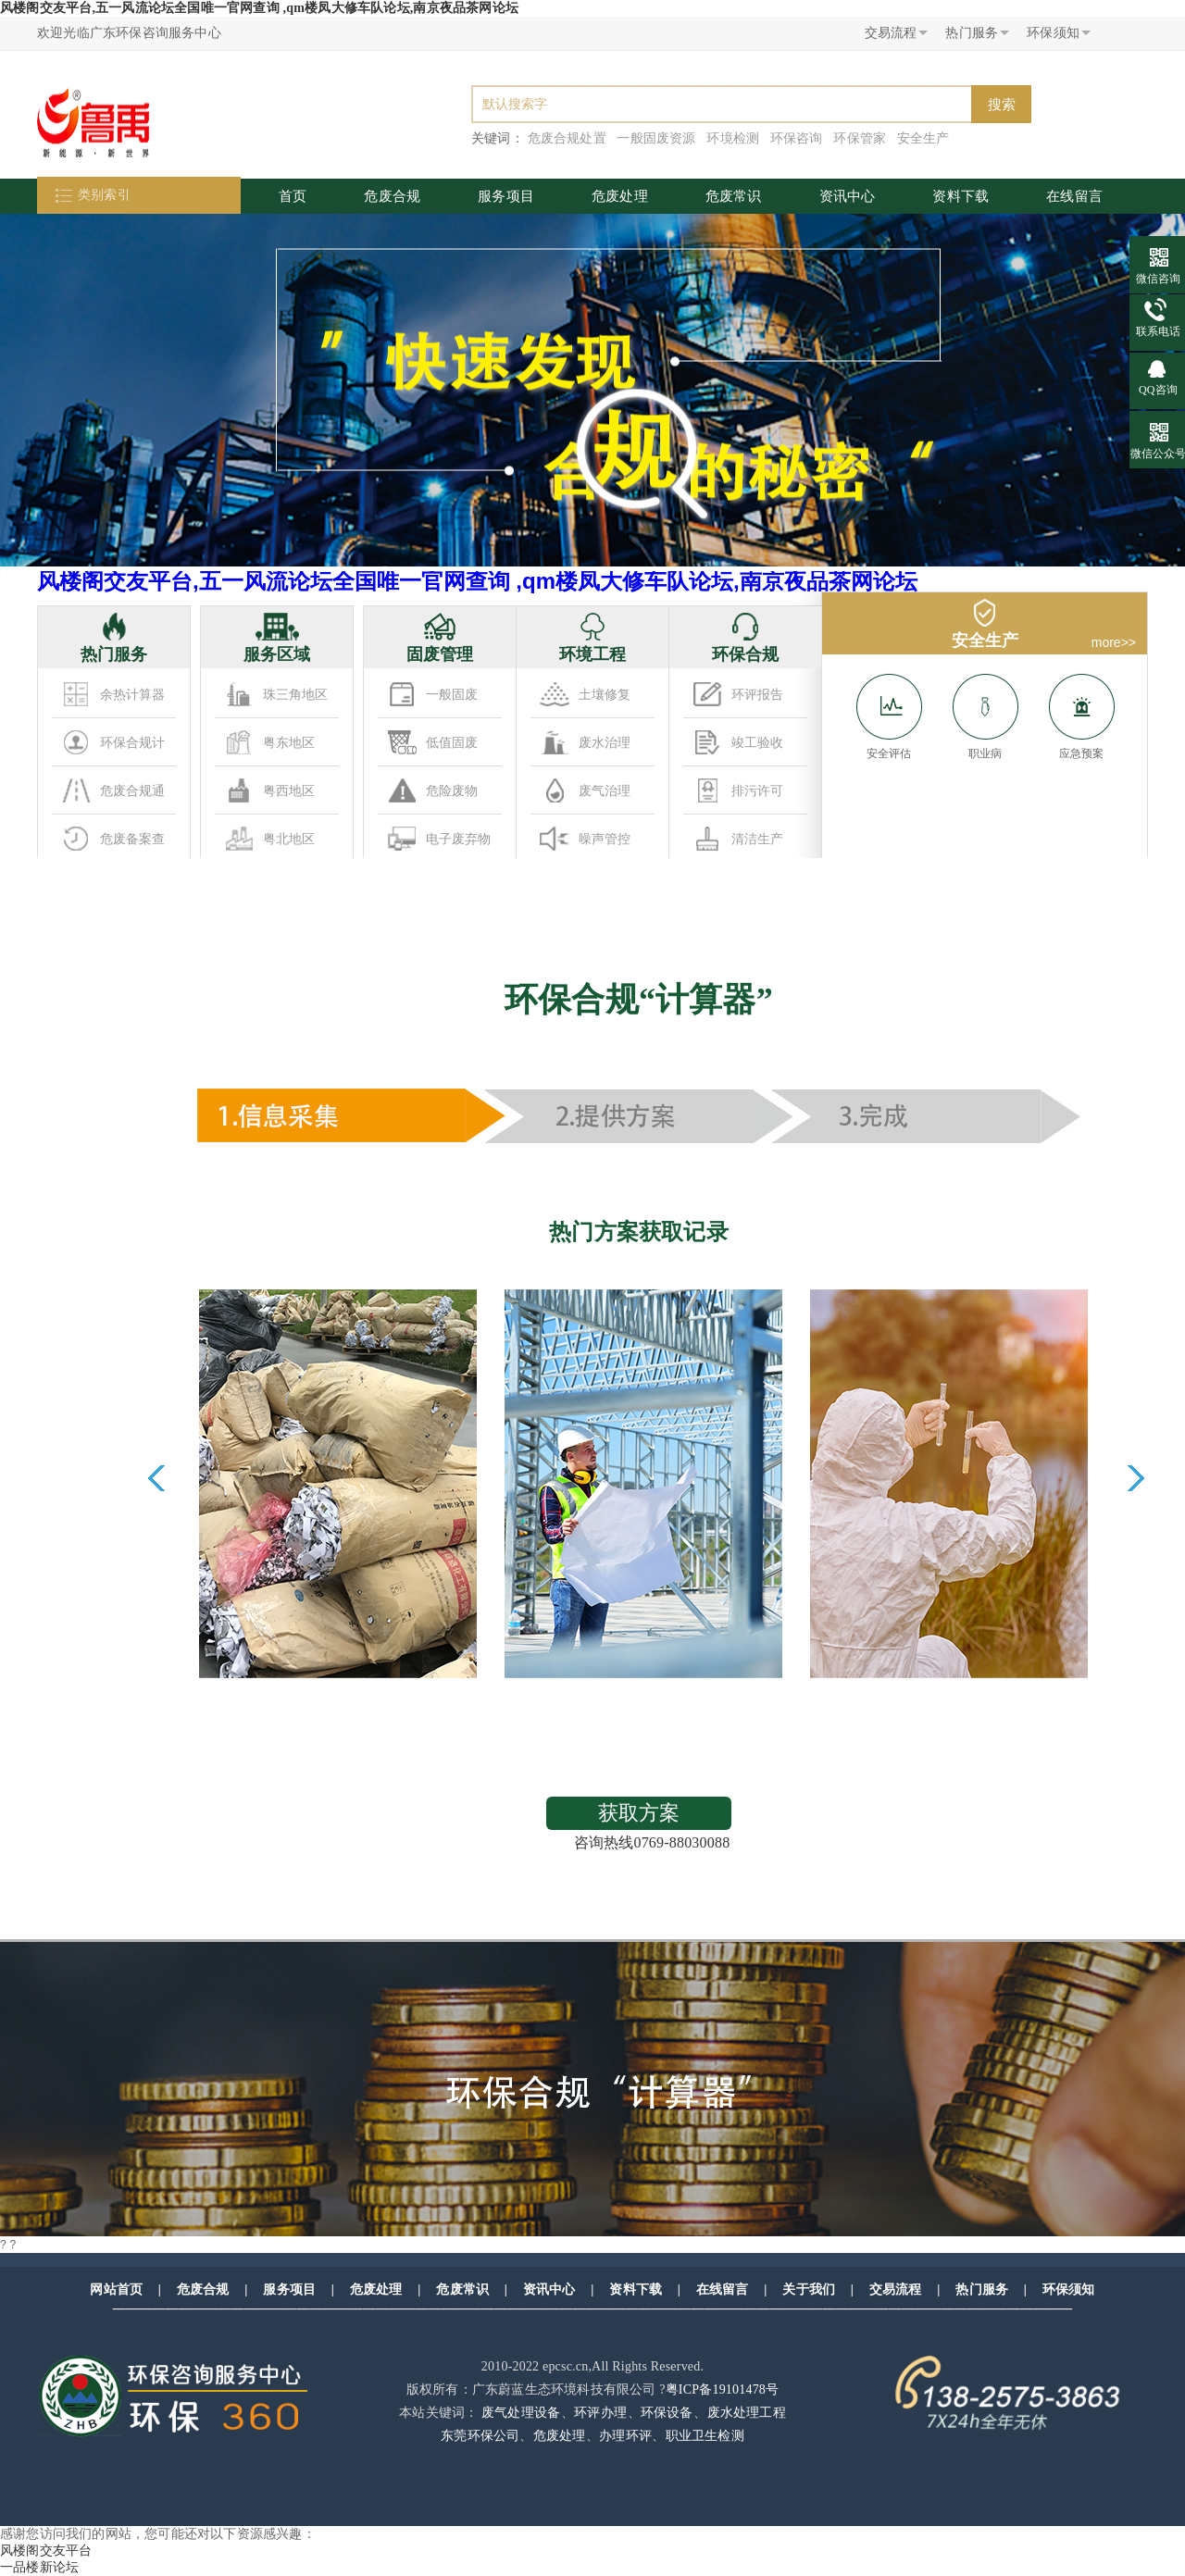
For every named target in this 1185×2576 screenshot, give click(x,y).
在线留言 (1074, 196)
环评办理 (600, 2413)
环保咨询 (796, 138)
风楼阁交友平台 (46, 2550)
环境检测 (732, 138)
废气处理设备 (520, 2413)
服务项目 (506, 196)
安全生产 (923, 138)
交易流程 (895, 2289)
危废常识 (733, 196)
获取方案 (639, 1812)
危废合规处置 (567, 138)
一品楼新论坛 (39, 2567)
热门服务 (981, 2289)
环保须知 (1068, 2289)
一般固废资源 (656, 138)
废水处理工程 (746, 2413)
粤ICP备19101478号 (723, 2389)
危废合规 (392, 196)
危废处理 (620, 196)
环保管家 (859, 138)
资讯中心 (847, 196)
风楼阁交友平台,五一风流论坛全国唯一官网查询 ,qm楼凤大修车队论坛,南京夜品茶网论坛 (259, 8)
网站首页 (116, 2289)
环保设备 (667, 2413)
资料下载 (960, 196)
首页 (292, 196)
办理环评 (625, 2436)
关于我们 (808, 2289)
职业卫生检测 (705, 2436)
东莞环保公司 (480, 2436)
